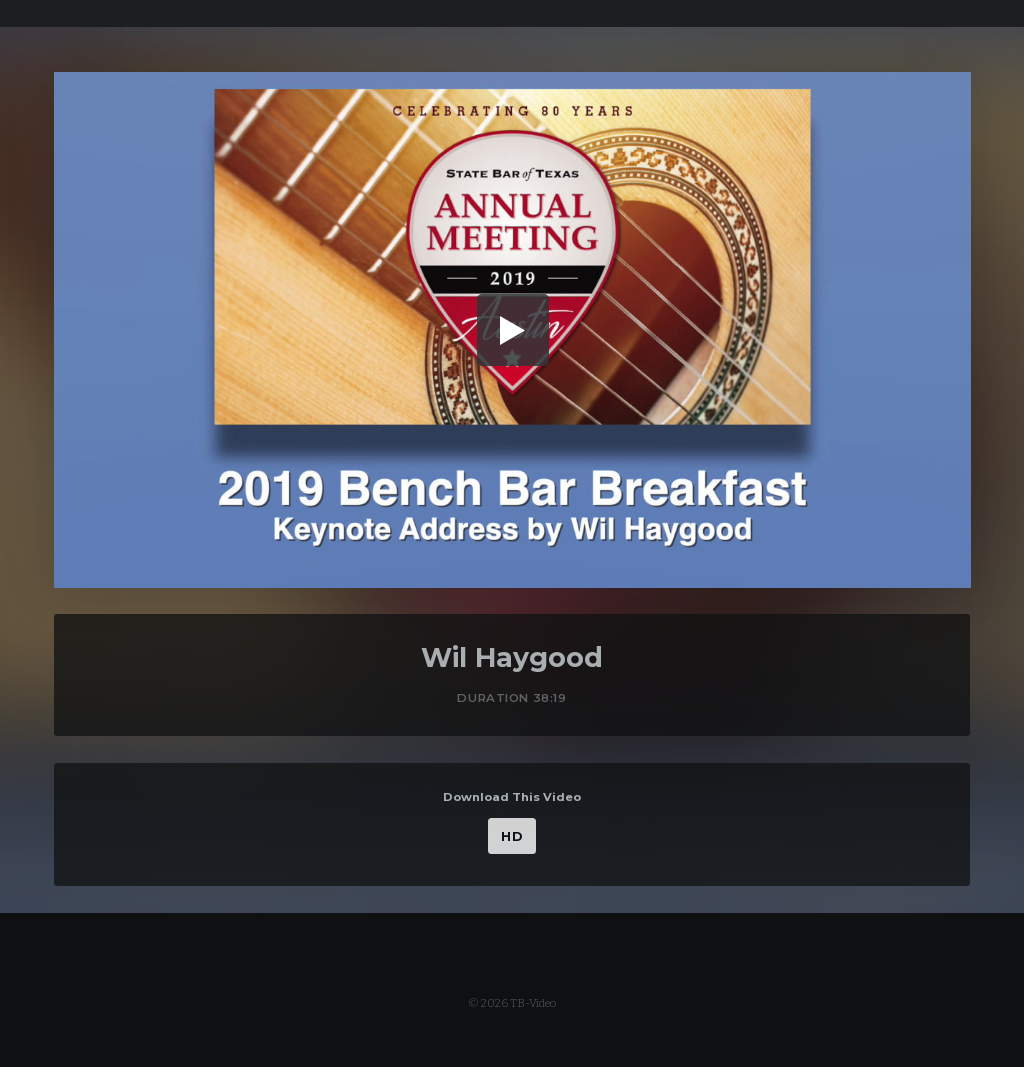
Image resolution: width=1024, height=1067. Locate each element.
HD (511, 836)
